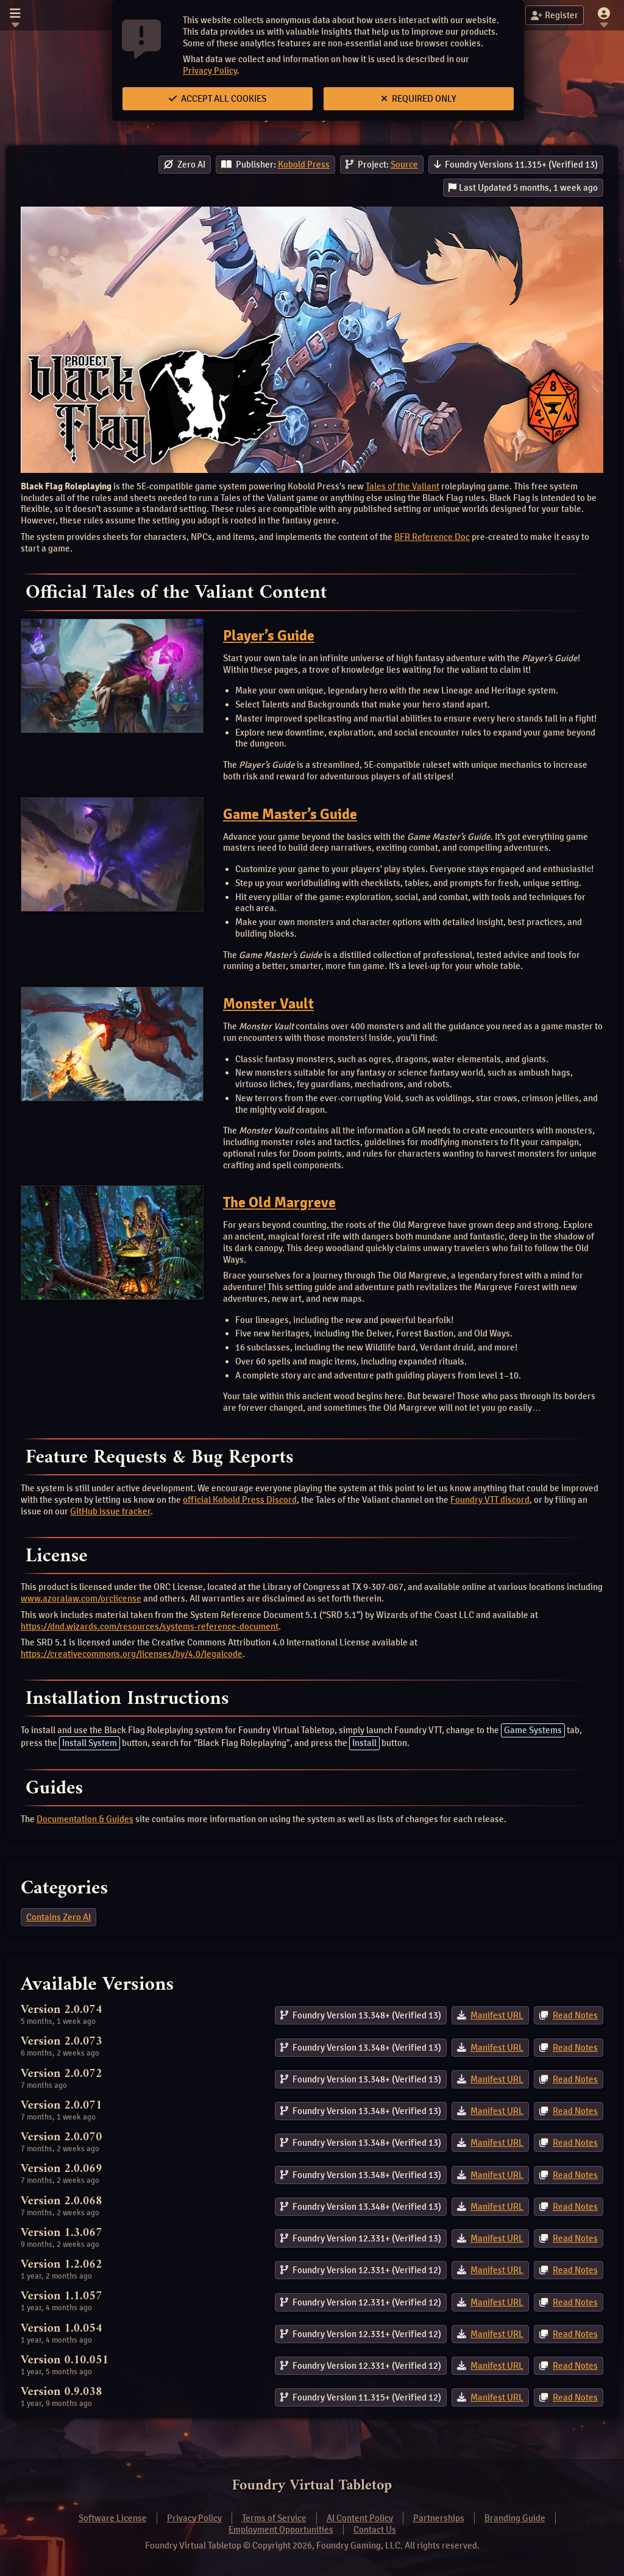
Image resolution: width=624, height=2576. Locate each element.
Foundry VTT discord (490, 1499)
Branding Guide (514, 2518)
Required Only (418, 98)
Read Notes (575, 2015)
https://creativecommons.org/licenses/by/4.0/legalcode (132, 1653)
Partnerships (438, 2518)
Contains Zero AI (58, 1917)
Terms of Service (274, 2518)
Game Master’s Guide (290, 814)
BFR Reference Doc (432, 536)
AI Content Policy (360, 2518)
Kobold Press (304, 164)
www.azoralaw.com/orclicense (81, 1598)
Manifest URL (496, 2015)
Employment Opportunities (281, 2529)
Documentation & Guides (85, 1819)
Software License (113, 2518)
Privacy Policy (210, 70)
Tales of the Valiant (402, 486)
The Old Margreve (279, 1202)
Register (554, 15)
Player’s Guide (268, 635)
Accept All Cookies (217, 98)
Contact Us (374, 2529)
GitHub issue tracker (110, 1511)
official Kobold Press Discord (240, 1499)
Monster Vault (268, 1004)
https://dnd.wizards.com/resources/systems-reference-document (149, 1626)
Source (404, 164)
